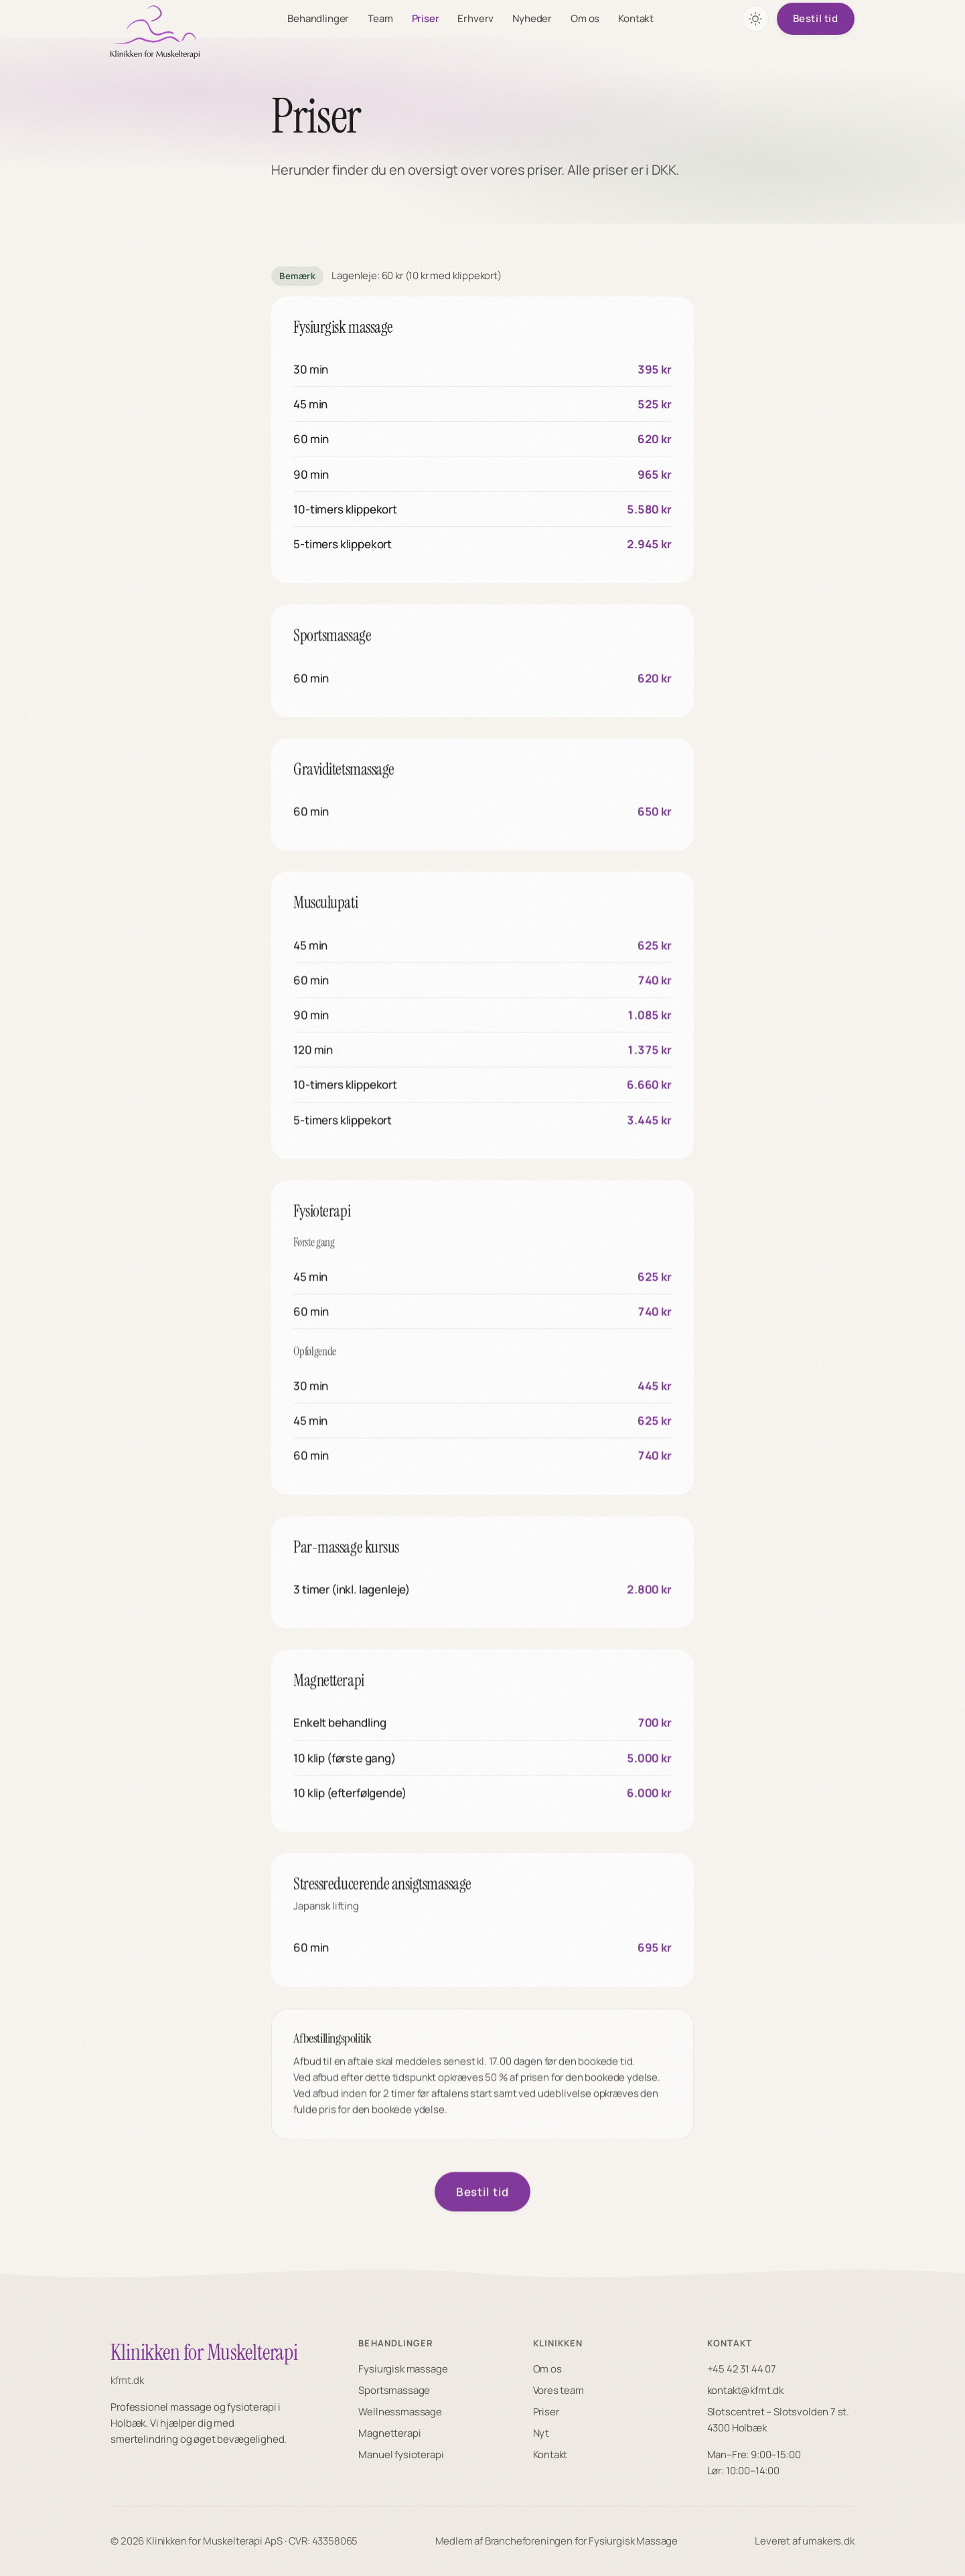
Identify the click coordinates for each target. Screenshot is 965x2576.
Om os (585, 18)
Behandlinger (318, 18)
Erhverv (476, 18)
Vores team (558, 2390)
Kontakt (636, 18)
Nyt (541, 2433)
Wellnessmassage (399, 2412)
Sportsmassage (394, 2390)
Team (380, 18)
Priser (425, 18)
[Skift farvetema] (755, 18)
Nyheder (532, 18)
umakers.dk (828, 2541)
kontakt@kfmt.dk (745, 2390)
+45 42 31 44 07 (741, 2369)
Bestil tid (815, 18)
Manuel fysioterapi (400, 2454)
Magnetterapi (389, 2433)
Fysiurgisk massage (402, 2369)
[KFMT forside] (154, 32)
